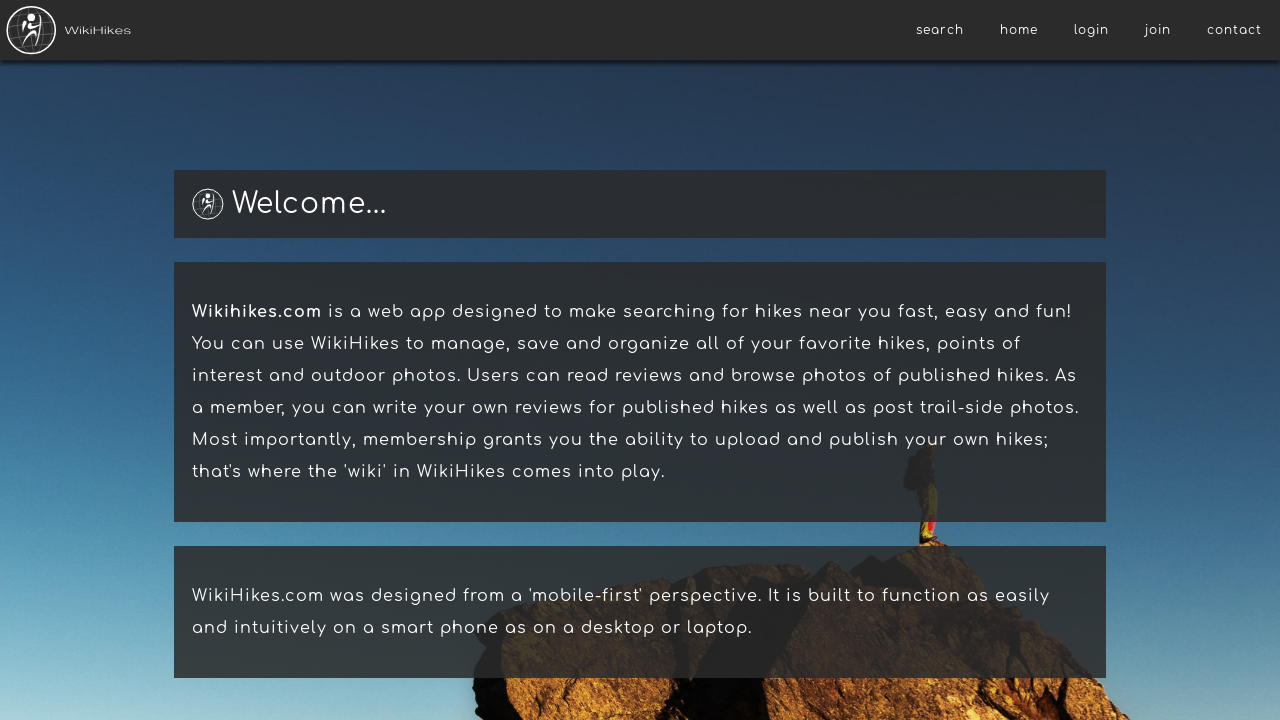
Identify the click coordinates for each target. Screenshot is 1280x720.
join (1158, 30)
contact (1234, 30)
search (940, 30)
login (1091, 30)
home (1019, 30)
